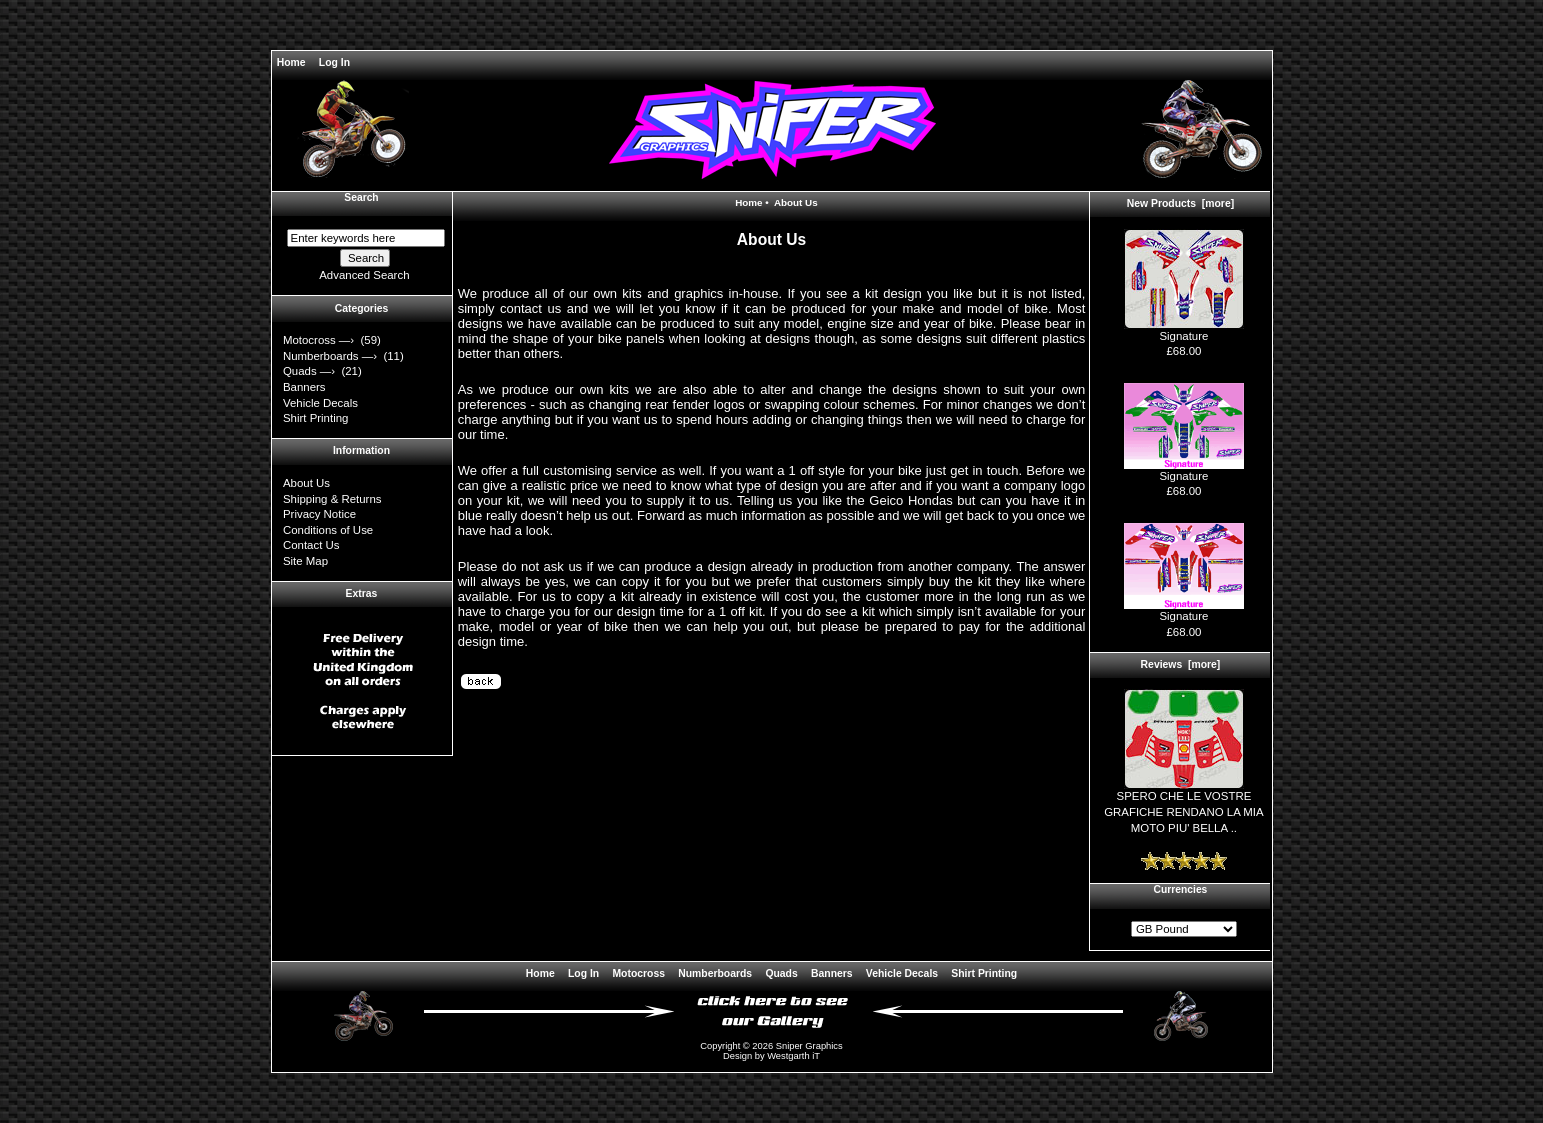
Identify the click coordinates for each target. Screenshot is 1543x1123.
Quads (781, 973)
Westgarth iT (793, 1056)
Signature (1184, 330)
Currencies (1181, 889)
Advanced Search (364, 275)
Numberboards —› (331, 356)
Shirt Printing (315, 418)
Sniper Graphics (809, 1046)
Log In (334, 62)
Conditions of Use (328, 530)
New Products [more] (1180, 203)
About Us (306, 483)
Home (291, 62)
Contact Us (311, 545)
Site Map (305, 561)
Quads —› (310, 371)
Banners (304, 387)
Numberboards (715, 973)
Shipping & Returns (332, 499)
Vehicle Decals (320, 403)
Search (361, 197)
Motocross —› (320, 340)
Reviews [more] (1181, 664)
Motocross (638, 973)
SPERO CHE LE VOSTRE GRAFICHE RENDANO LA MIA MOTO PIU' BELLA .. (1184, 806)
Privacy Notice (319, 514)
